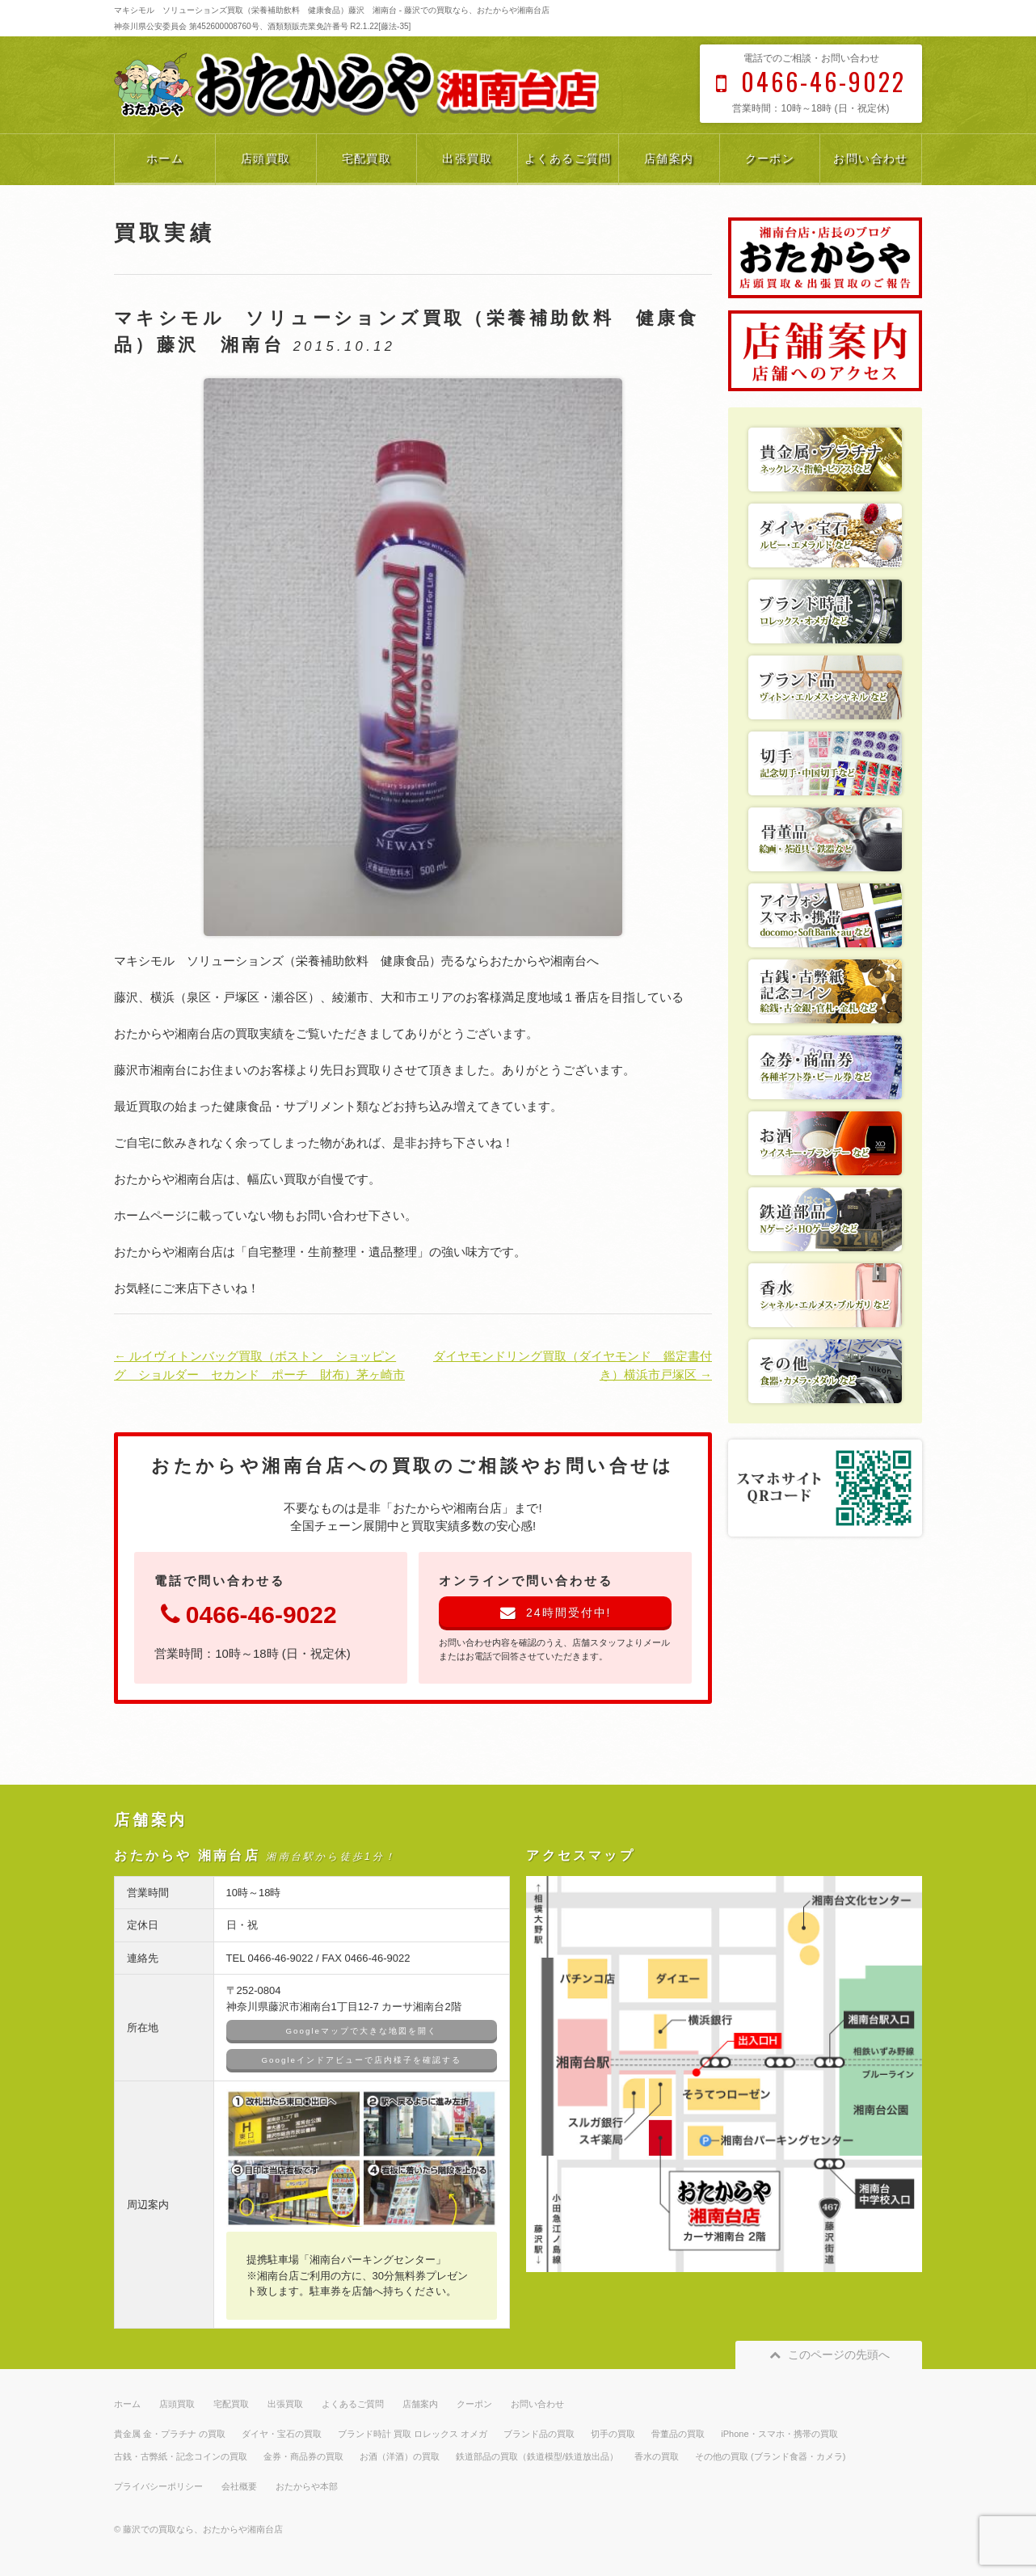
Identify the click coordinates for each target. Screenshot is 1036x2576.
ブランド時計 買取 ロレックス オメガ (412, 2434)
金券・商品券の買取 (303, 2456)
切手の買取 (613, 2434)
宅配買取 (367, 158)
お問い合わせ (870, 158)
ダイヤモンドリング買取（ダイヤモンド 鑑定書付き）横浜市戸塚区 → (572, 1365)
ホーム (164, 158)
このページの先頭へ (829, 2354)
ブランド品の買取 (539, 2434)
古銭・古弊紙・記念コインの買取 (180, 2456)
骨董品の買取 (678, 2434)
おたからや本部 (307, 2486)
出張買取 (467, 158)
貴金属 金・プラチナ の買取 (169, 2434)
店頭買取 (266, 158)
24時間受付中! (555, 1612)
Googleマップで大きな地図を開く (361, 2030)
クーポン (770, 158)
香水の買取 (656, 2456)
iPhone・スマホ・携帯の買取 (779, 2434)
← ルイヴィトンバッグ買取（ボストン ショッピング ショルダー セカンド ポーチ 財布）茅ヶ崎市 (259, 1365)
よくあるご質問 (568, 158)
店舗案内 (669, 158)
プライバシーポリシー (158, 2486)
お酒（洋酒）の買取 (400, 2456)
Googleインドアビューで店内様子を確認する (361, 2059)
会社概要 (239, 2486)
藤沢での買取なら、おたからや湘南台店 (203, 2529)
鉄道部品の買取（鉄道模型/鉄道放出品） (537, 2456)
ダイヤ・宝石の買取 (282, 2434)
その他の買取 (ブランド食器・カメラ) (770, 2456)
